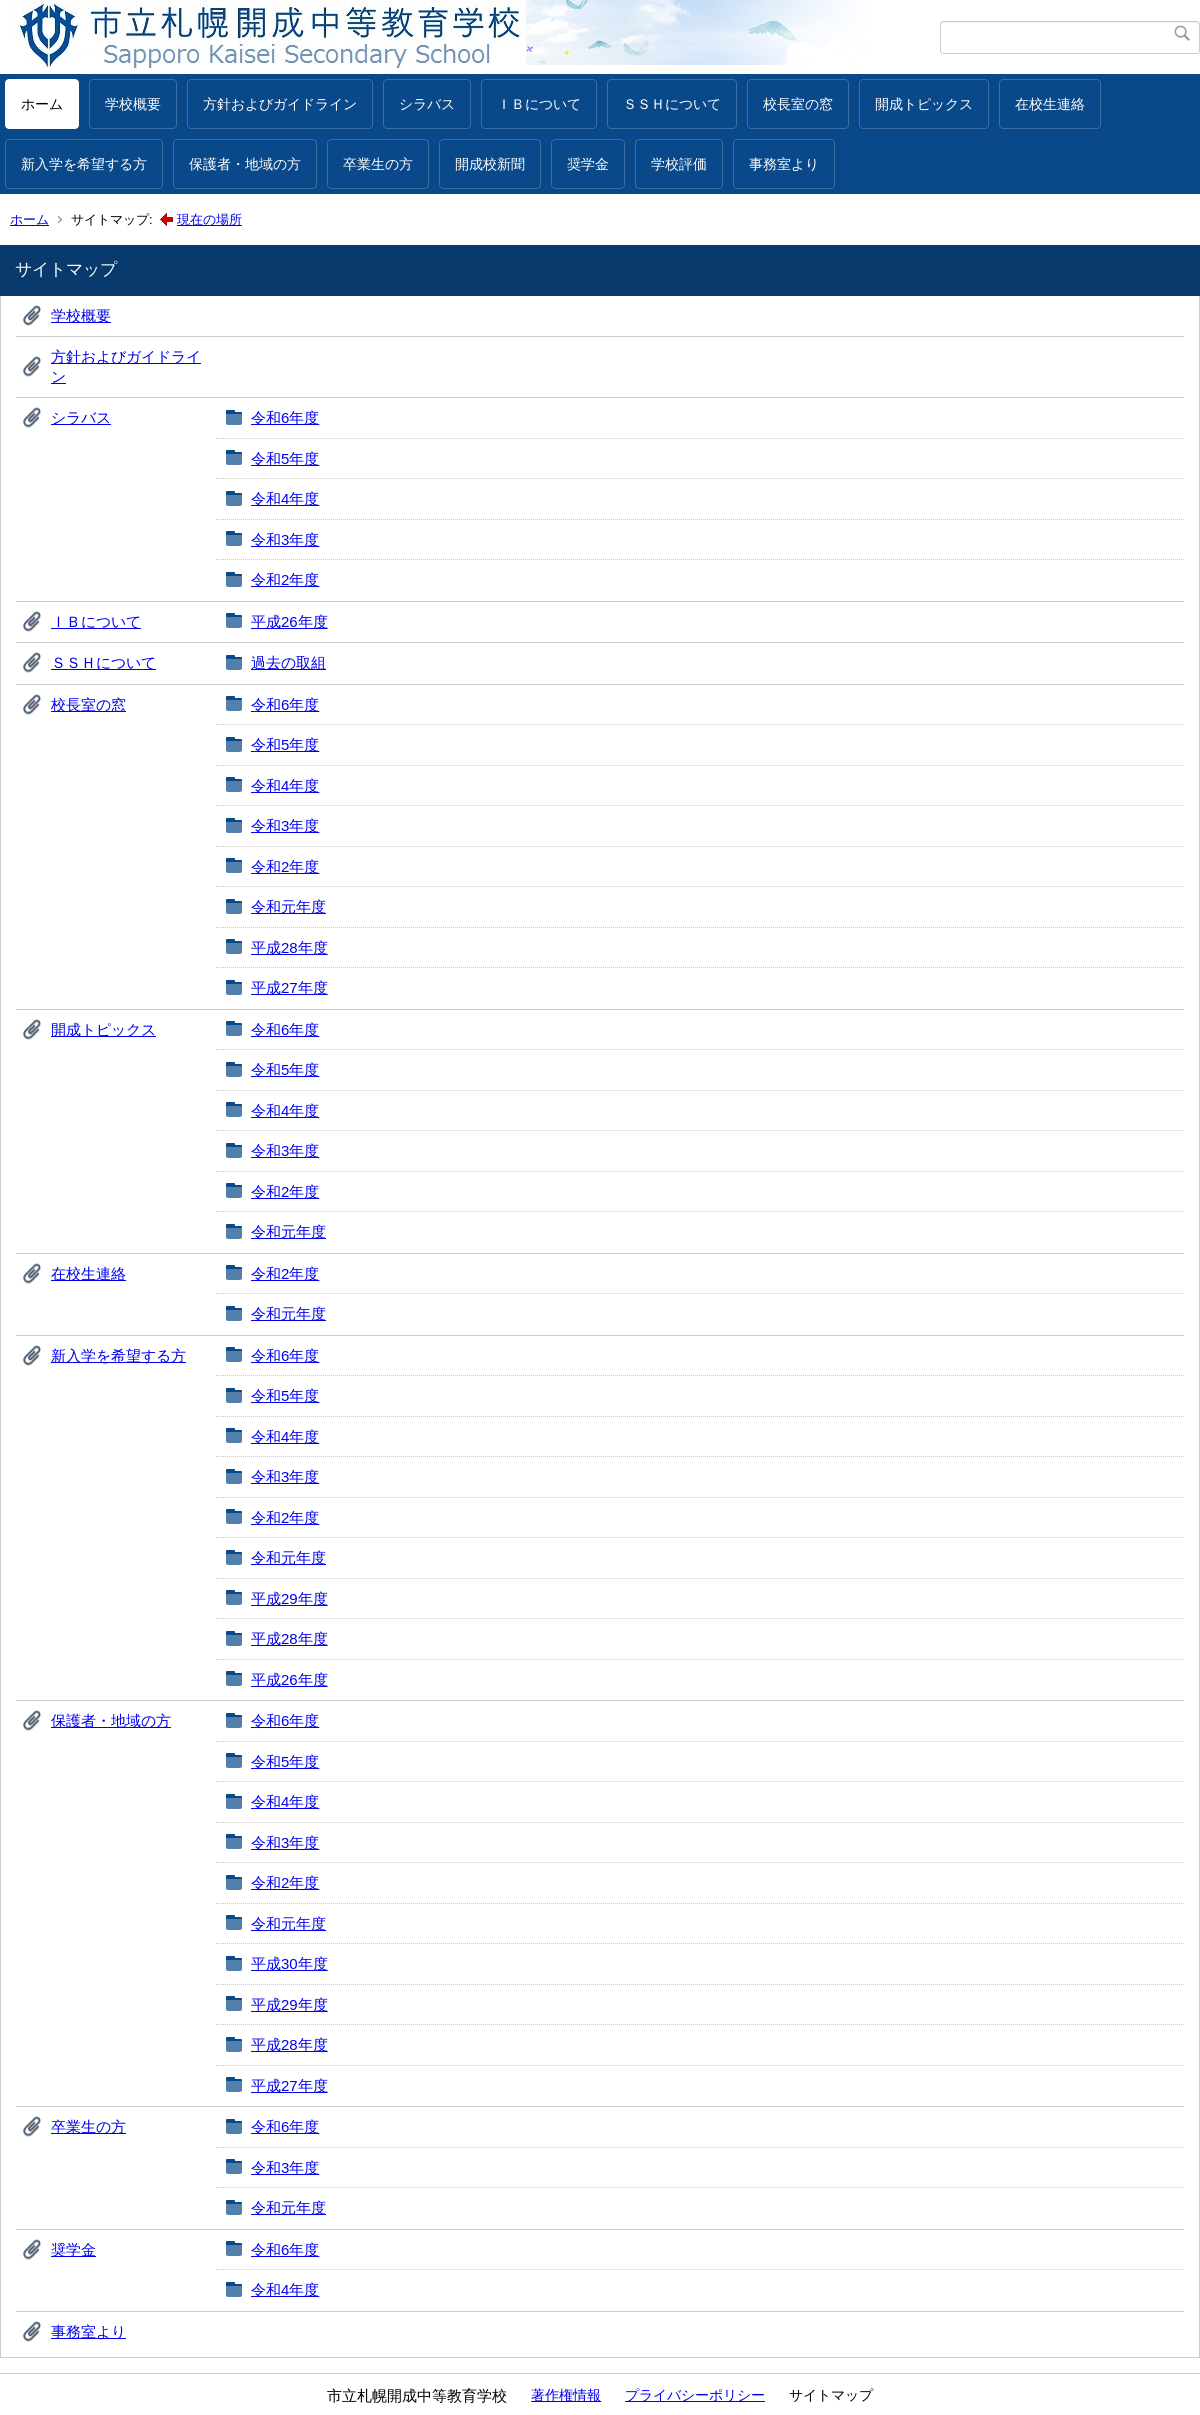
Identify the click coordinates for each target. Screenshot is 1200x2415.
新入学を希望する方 (84, 164)
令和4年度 (285, 498)
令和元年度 (288, 906)
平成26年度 (289, 621)
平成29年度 (289, 1598)
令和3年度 (285, 539)
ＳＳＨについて (672, 104)
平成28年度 (289, 947)
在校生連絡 (1050, 104)
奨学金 (588, 164)
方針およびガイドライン (280, 104)
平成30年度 (289, 1963)
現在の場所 (209, 219)
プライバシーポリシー (695, 2395)
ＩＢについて (539, 104)
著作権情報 (566, 2395)
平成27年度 (289, 987)
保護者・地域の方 (245, 164)
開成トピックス (924, 104)
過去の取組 (288, 662)
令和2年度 (285, 579)
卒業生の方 (378, 164)
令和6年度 (285, 417)
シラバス (427, 104)
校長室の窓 (798, 104)
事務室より (784, 164)
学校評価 (679, 164)
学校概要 (133, 104)
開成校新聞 (490, 164)
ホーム (42, 104)
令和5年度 (285, 458)
